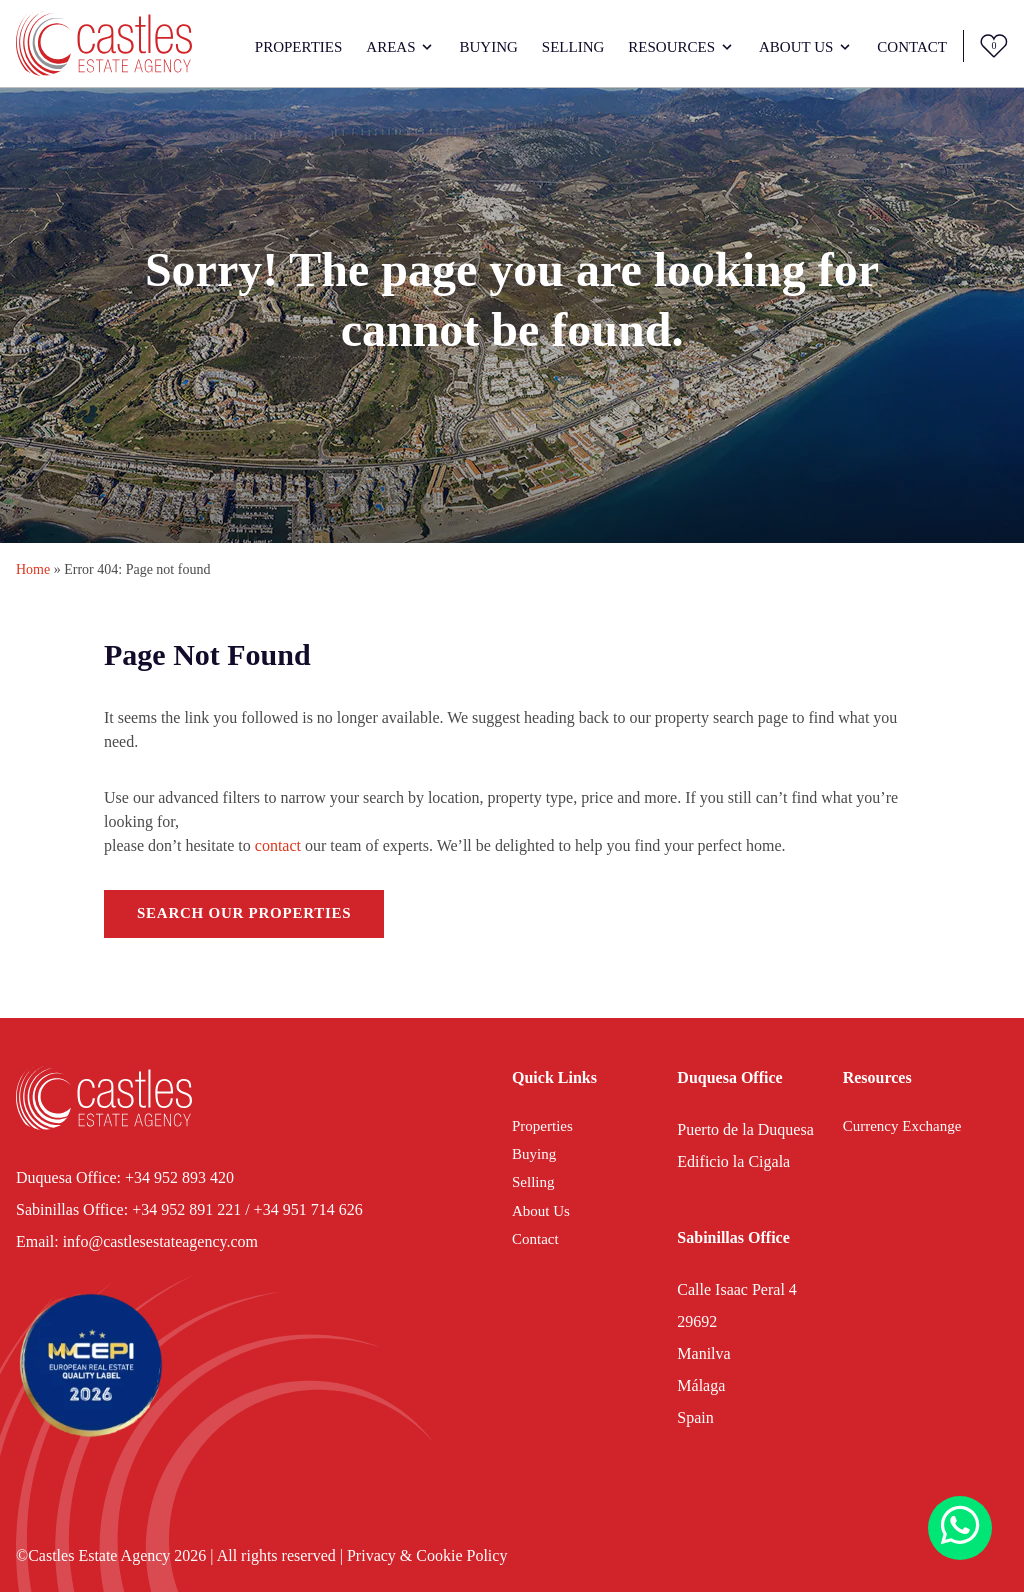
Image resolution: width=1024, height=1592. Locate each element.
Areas (390, 47)
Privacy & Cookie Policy (427, 1555)
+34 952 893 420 (179, 1177)
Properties (298, 47)
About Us (796, 47)
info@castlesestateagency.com (160, 1241)
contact (278, 845)
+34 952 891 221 (186, 1209)
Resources (671, 47)
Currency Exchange (902, 1126)
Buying (488, 47)
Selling (573, 47)
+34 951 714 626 (308, 1209)
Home (33, 569)
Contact (912, 47)
